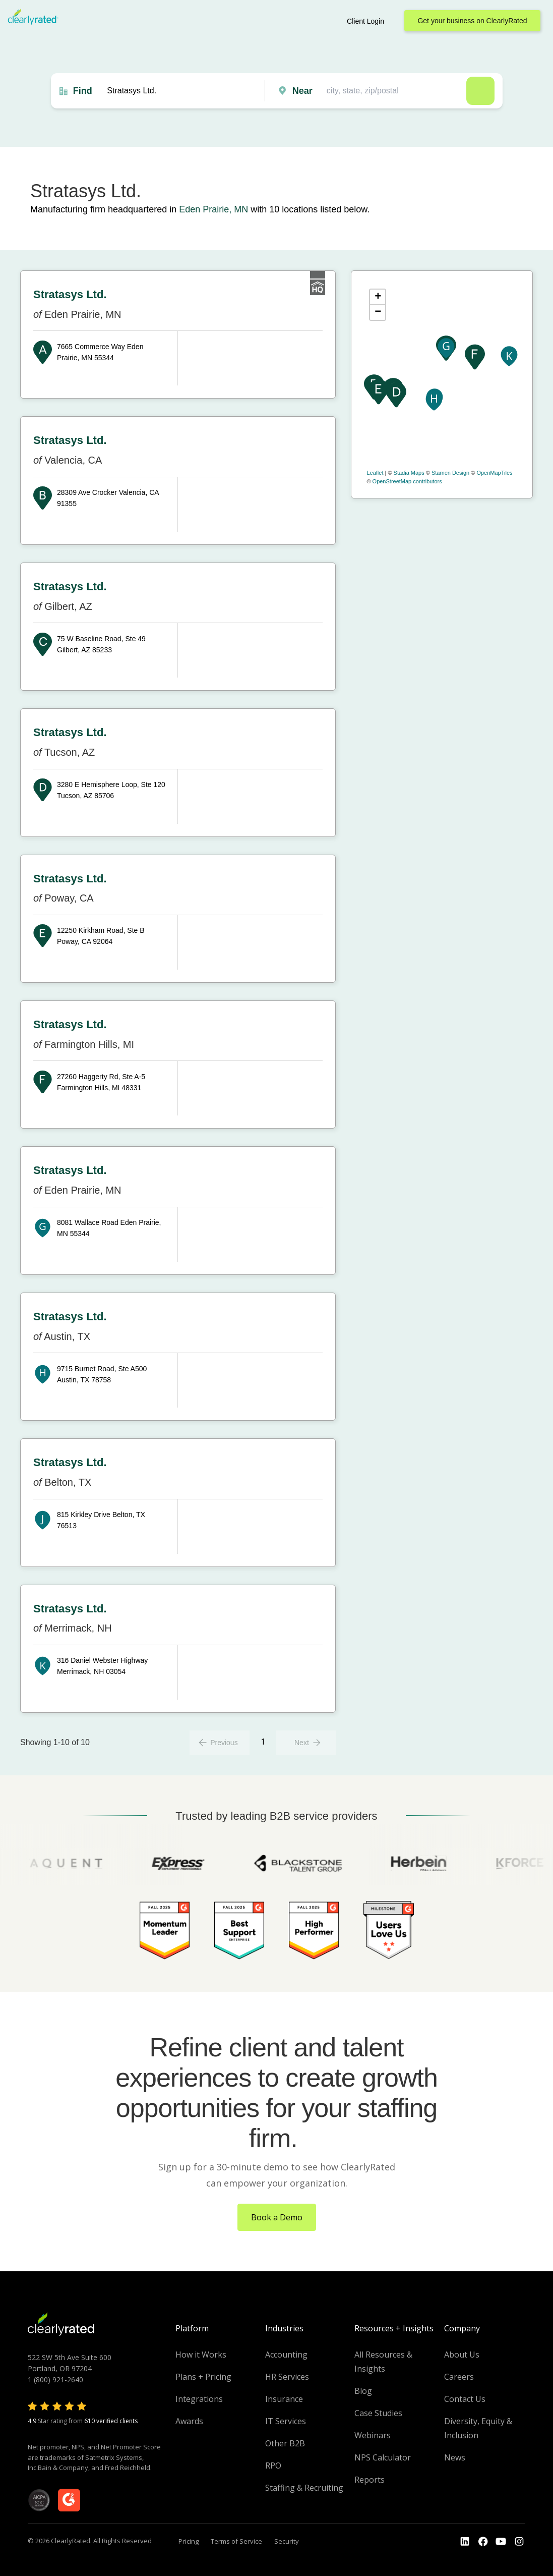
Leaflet (374, 473)
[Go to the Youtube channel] (501, 2542)
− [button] (378, 312)
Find (82, 91)
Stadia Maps (409, 473)
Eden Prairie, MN (213, 209)
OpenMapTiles (494, 473)
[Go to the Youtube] (483, 2542)
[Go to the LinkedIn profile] (465, 2542)
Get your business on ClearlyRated (472, 21)
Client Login (365, 21)
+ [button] (378, 297)
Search (480, 91)
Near (302, 91)
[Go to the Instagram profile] (519, 2542)
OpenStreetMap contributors (407, 481)
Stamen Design (450, 473)
